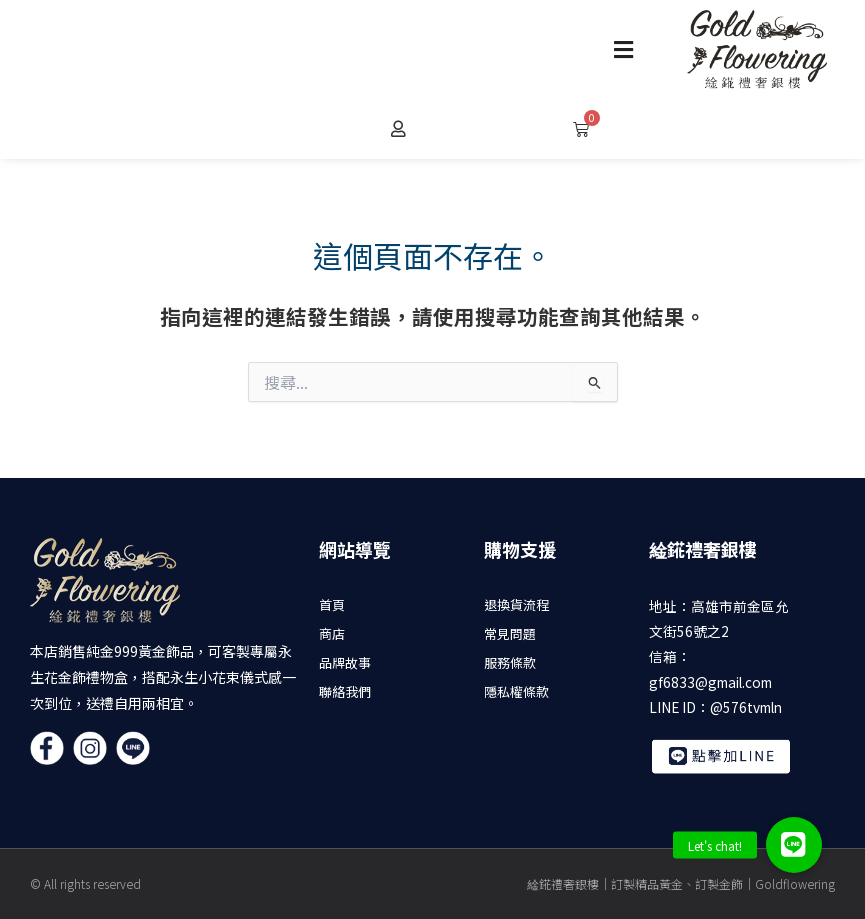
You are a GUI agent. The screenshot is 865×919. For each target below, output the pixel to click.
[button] (624, 49)
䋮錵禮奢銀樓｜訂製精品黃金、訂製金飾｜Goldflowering (681, 883)
